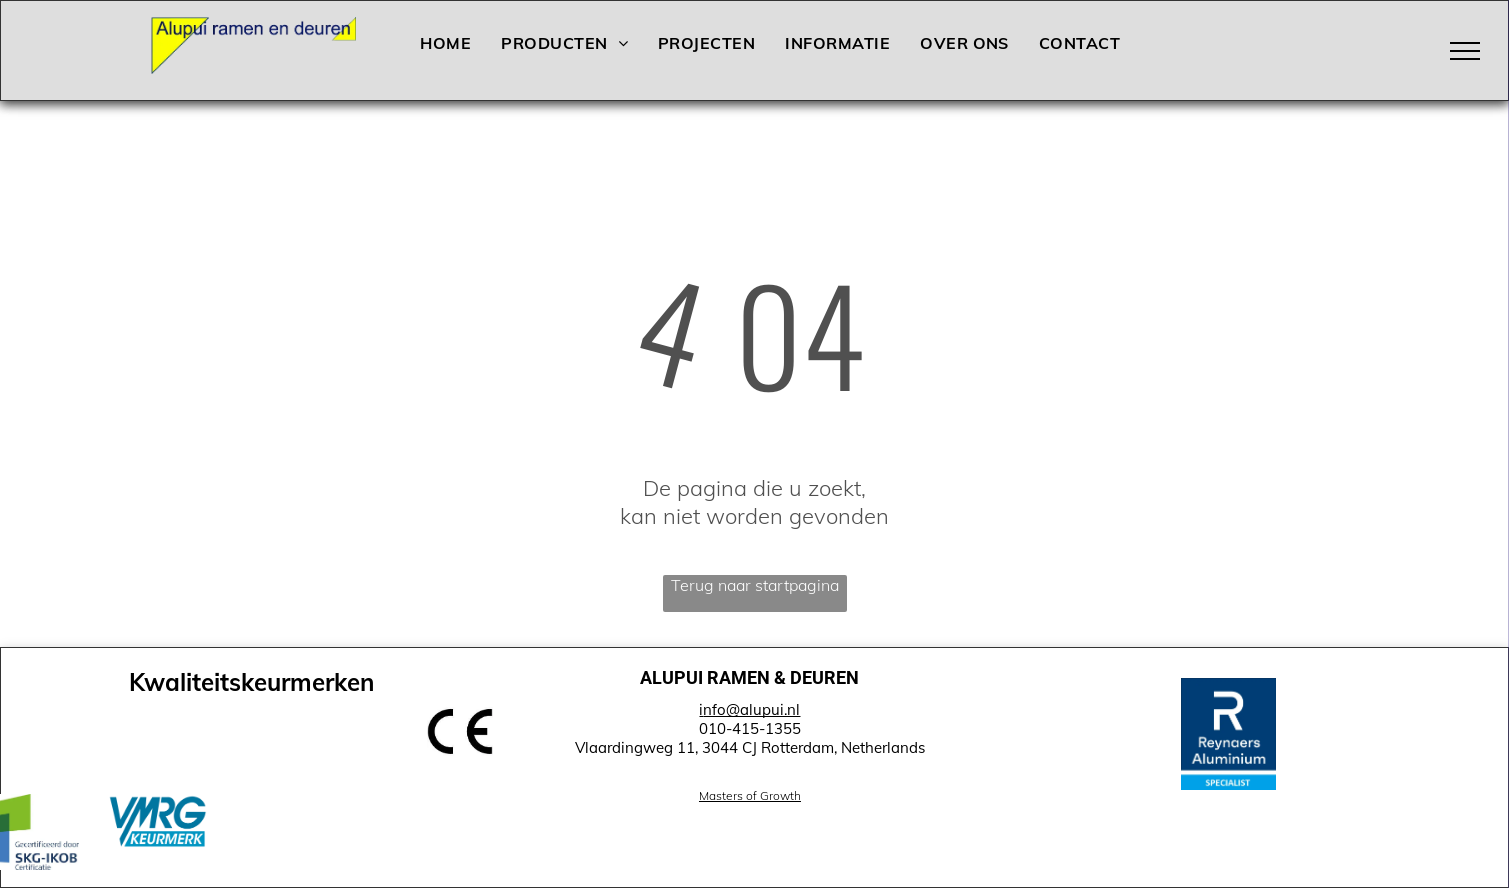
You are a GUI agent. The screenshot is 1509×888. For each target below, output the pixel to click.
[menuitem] (445, 43)
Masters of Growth (750, 795)
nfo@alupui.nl (751, 709)
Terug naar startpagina (755, 585)
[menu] (1465, 51)
